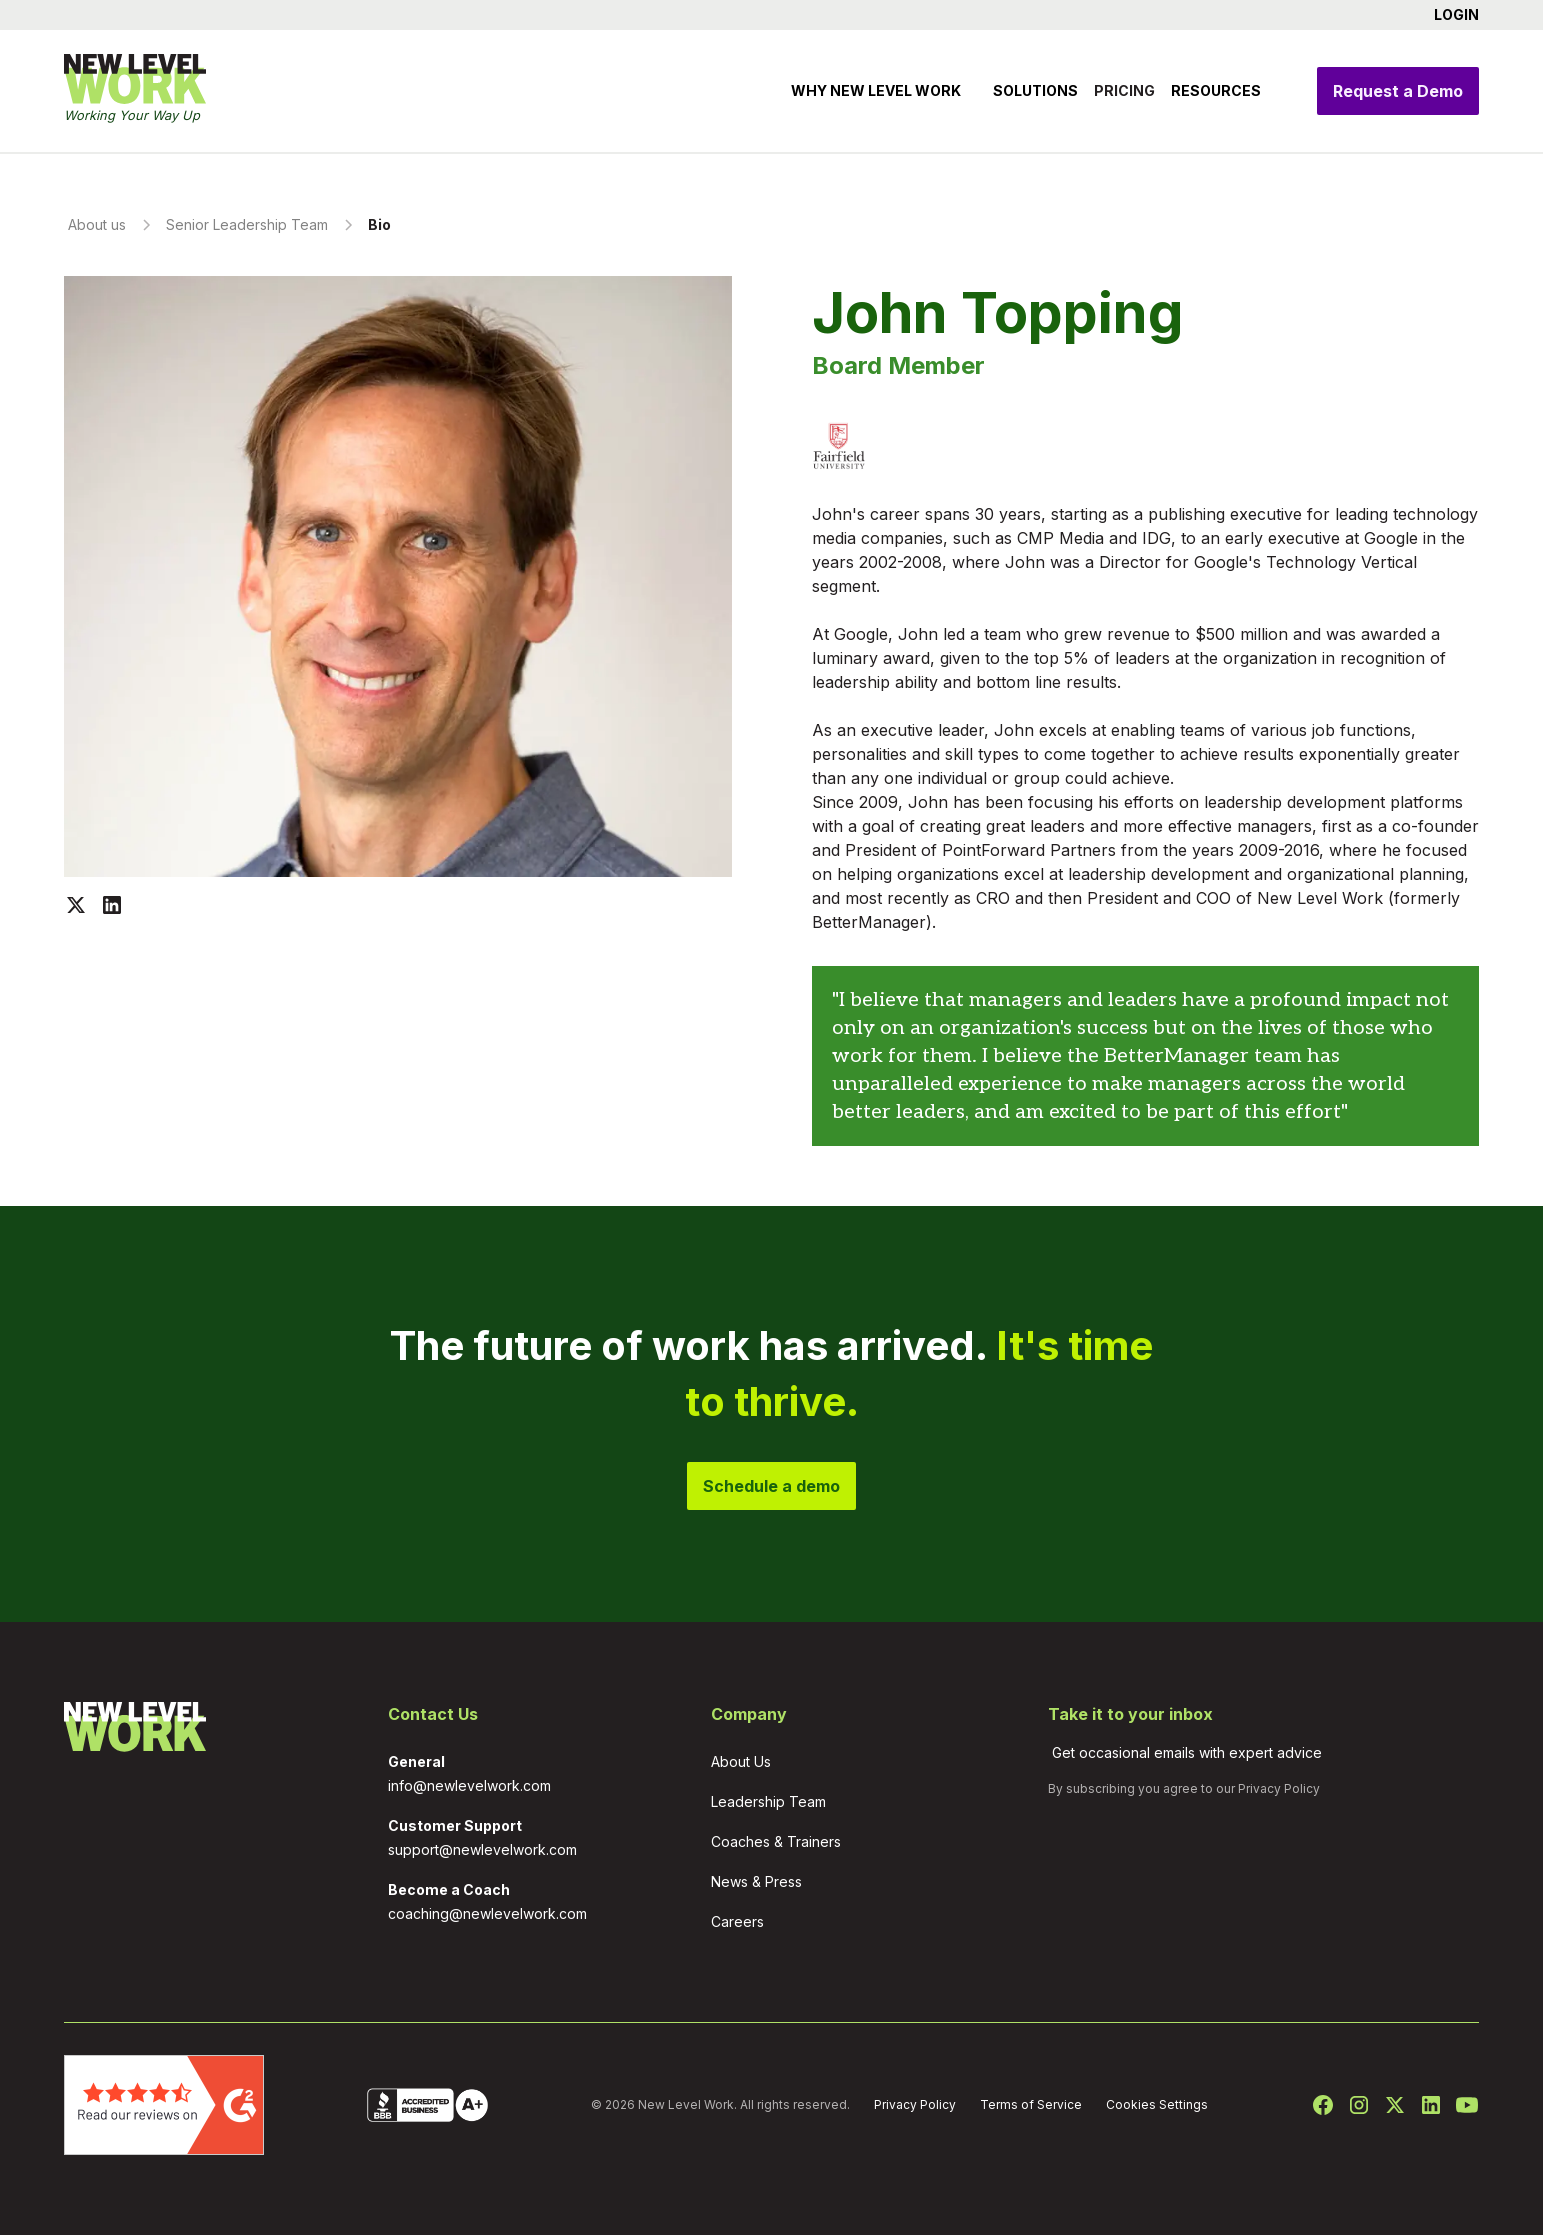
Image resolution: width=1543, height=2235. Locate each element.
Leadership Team (768, 1801)
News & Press (756, 1881)
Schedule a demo (771, 1486)
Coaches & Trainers (776, 1841)
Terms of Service (1031, 2104)
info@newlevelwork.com (469, 1785)
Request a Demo (1398, 91)
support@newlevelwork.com (482, 1849)
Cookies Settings (1157, 2104)
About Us (741, 1761)
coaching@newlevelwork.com (487, 1913)
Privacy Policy (1279, 1788)
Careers (737, 1921)
